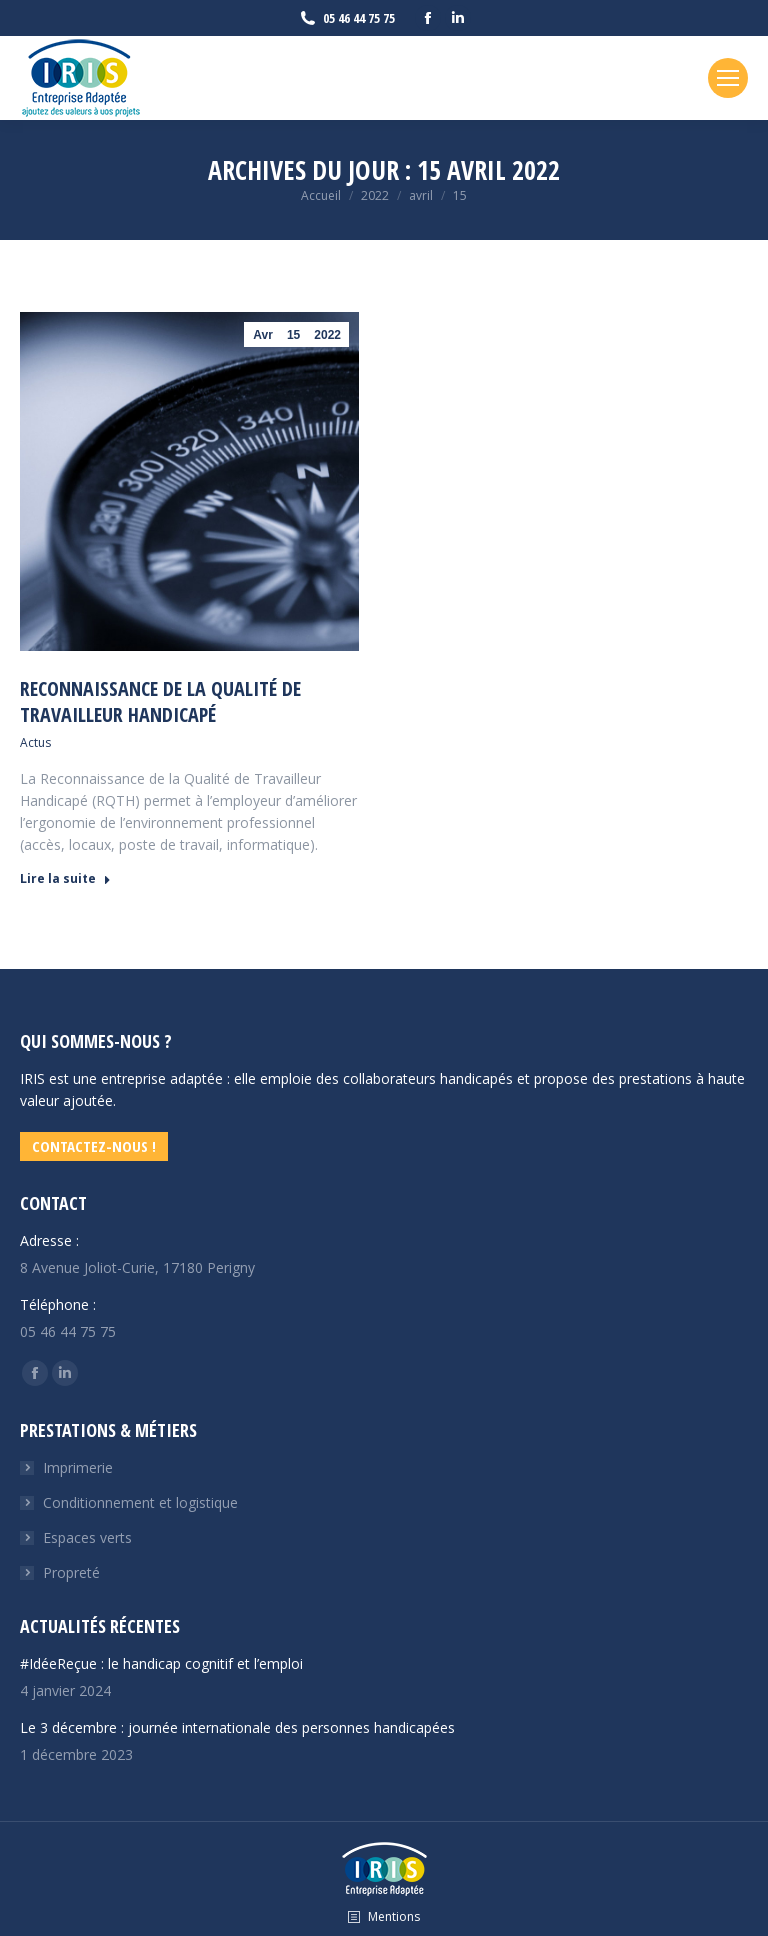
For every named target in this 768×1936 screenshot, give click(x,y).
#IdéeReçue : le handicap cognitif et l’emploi (161, 1663)
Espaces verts (87, 1537)
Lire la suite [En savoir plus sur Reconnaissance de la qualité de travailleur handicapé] (65, 879)
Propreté (71, 1572)
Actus (35, 742)
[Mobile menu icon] (728, 78)
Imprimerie (78, 1467)
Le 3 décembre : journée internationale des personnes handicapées (237, 1727)
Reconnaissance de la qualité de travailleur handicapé (160, 701)
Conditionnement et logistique (140, 1502)
